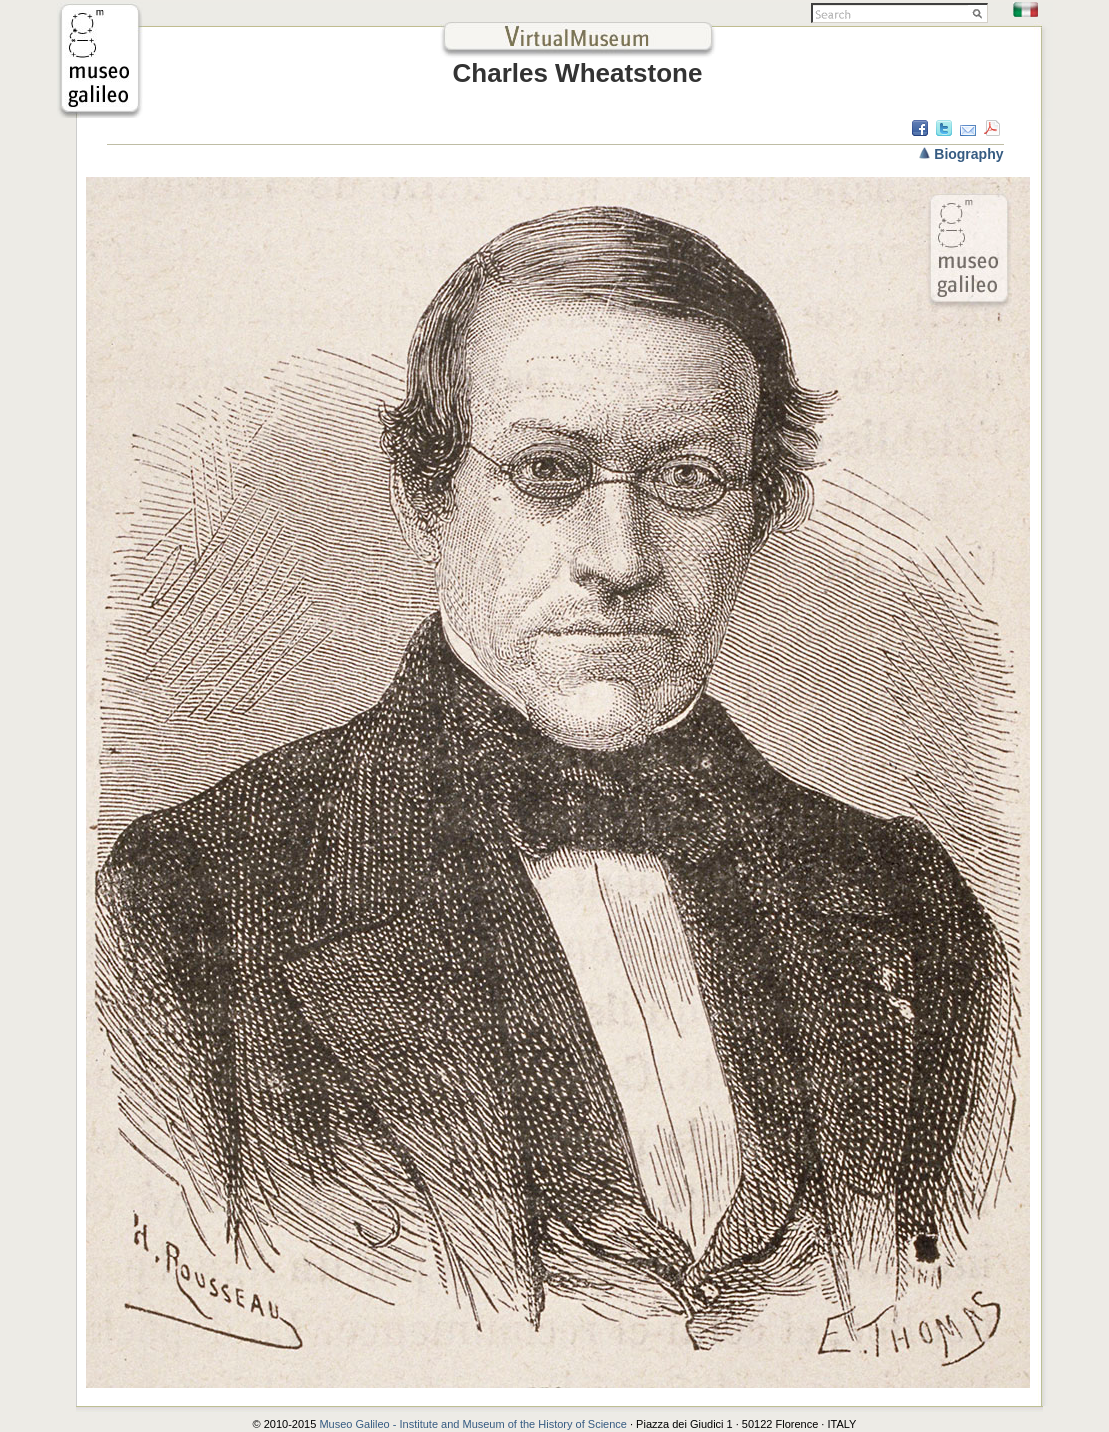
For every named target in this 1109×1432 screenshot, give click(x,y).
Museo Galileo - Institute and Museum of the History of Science (474, 1424)
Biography (968, 154)
